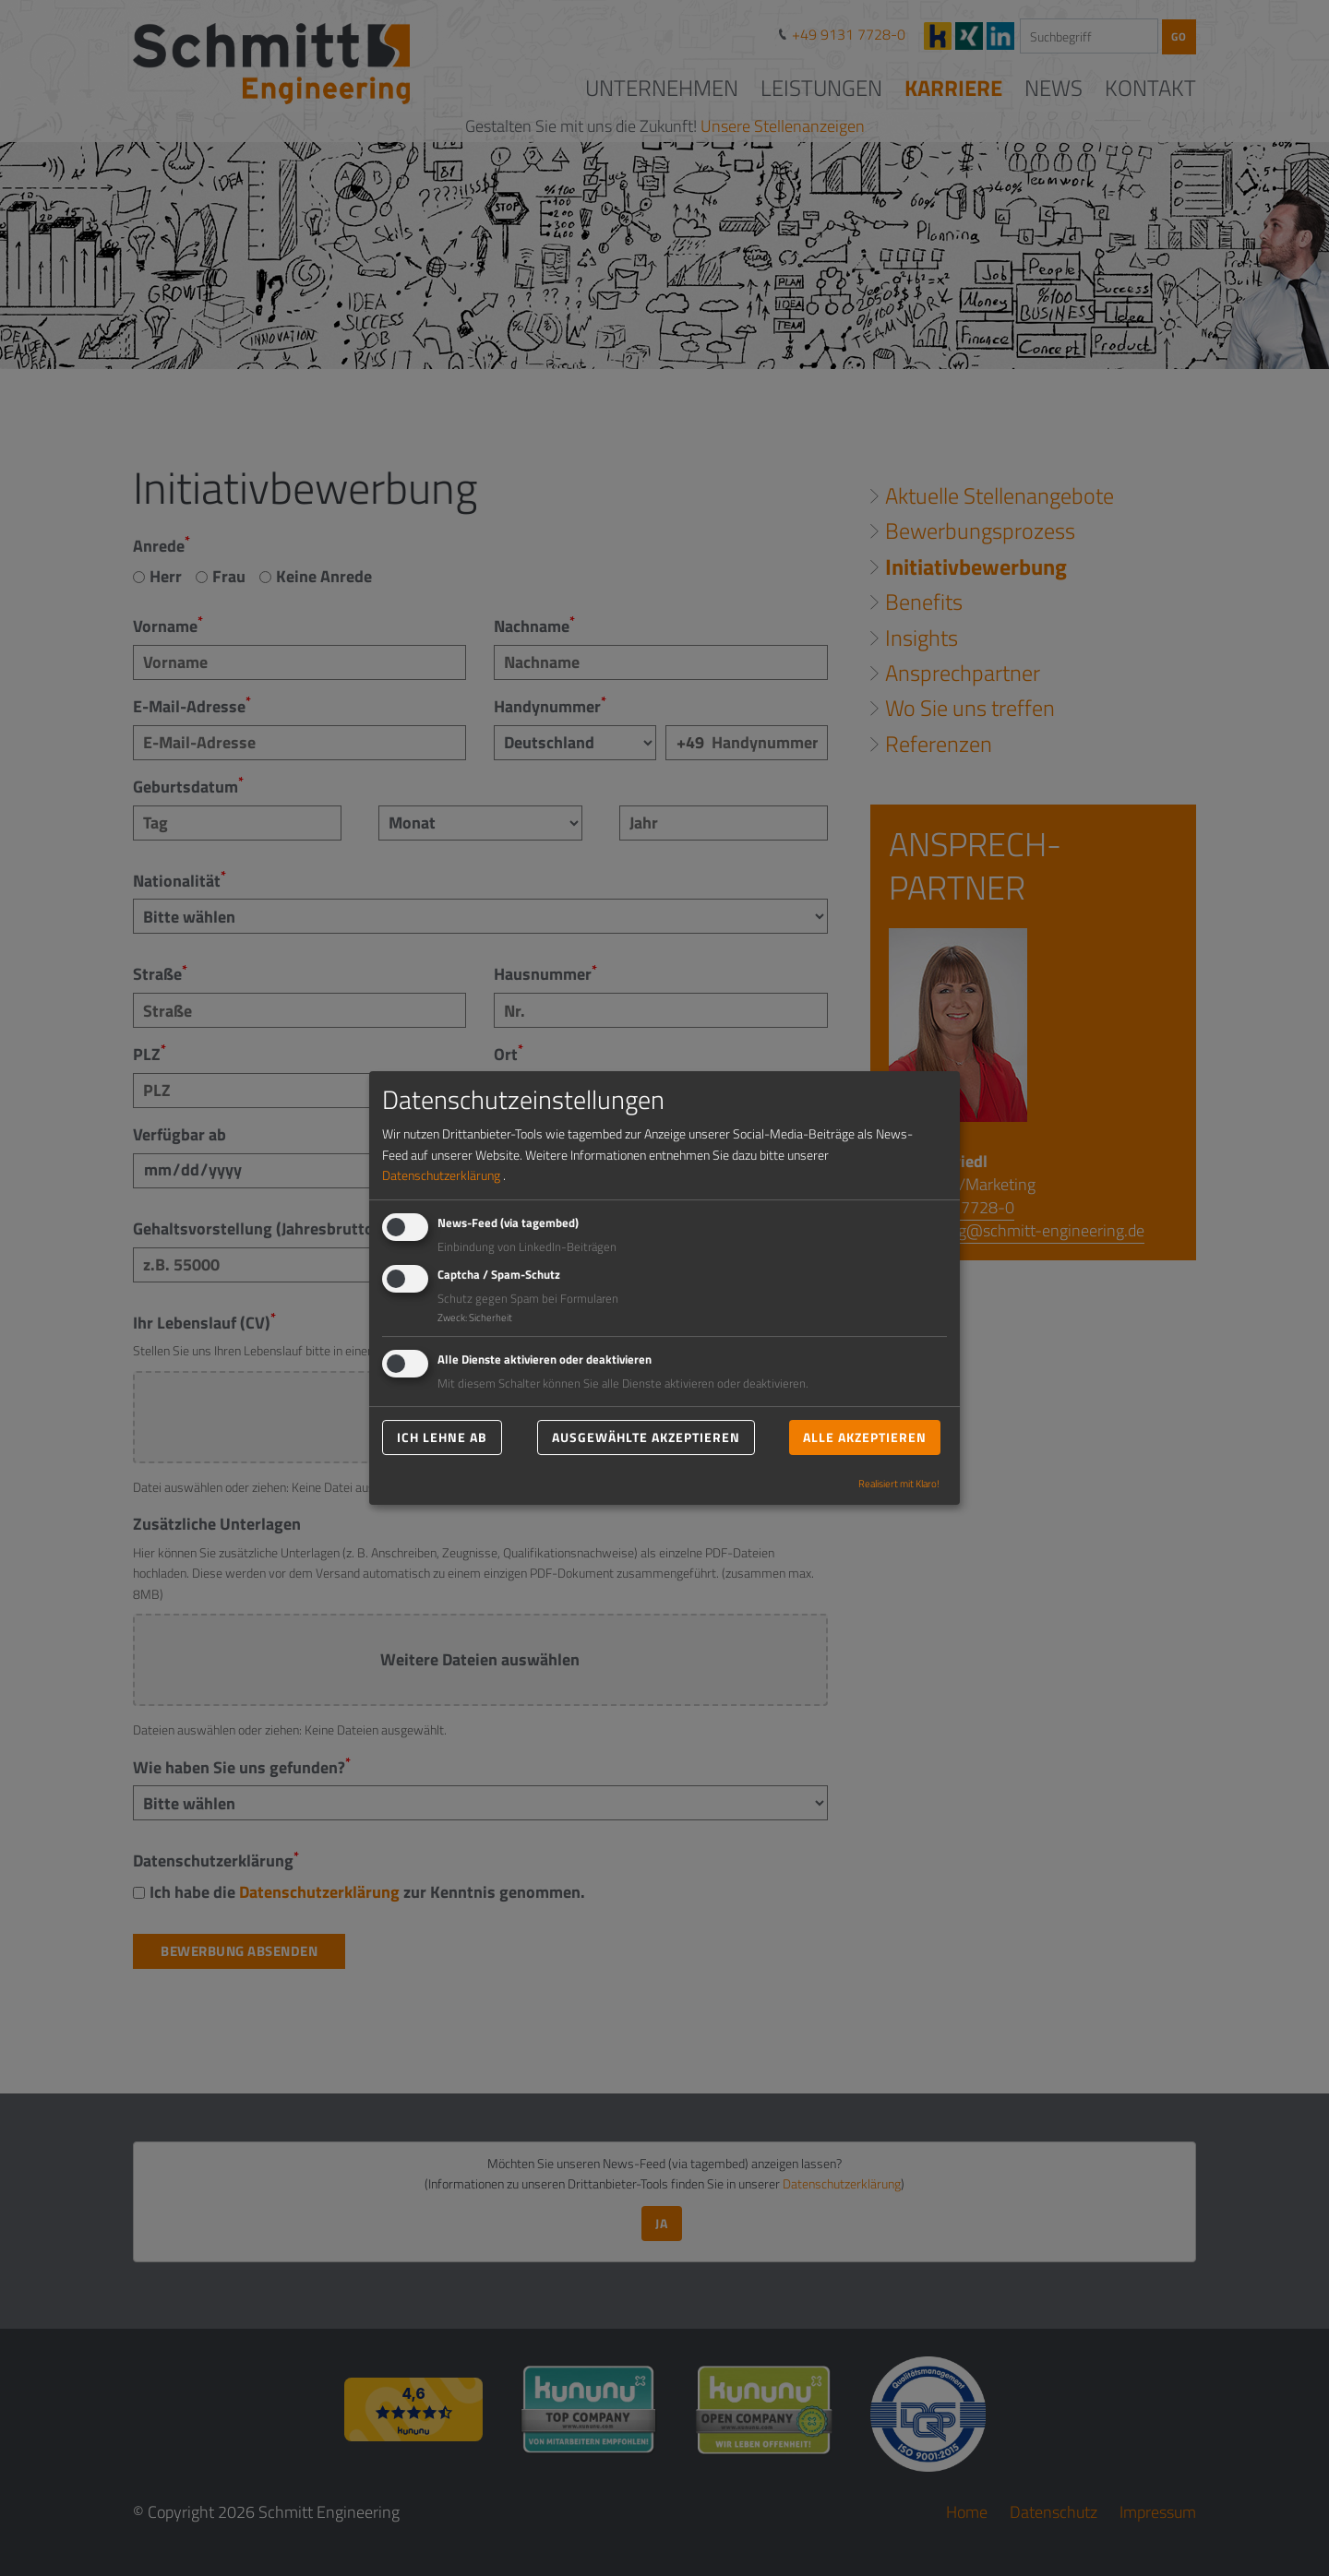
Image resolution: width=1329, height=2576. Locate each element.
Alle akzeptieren (865, 1437)
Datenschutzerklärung (441, 1175)
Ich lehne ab (442, 1437)
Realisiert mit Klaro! (899, 1483)
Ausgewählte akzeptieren (646, 1437)
